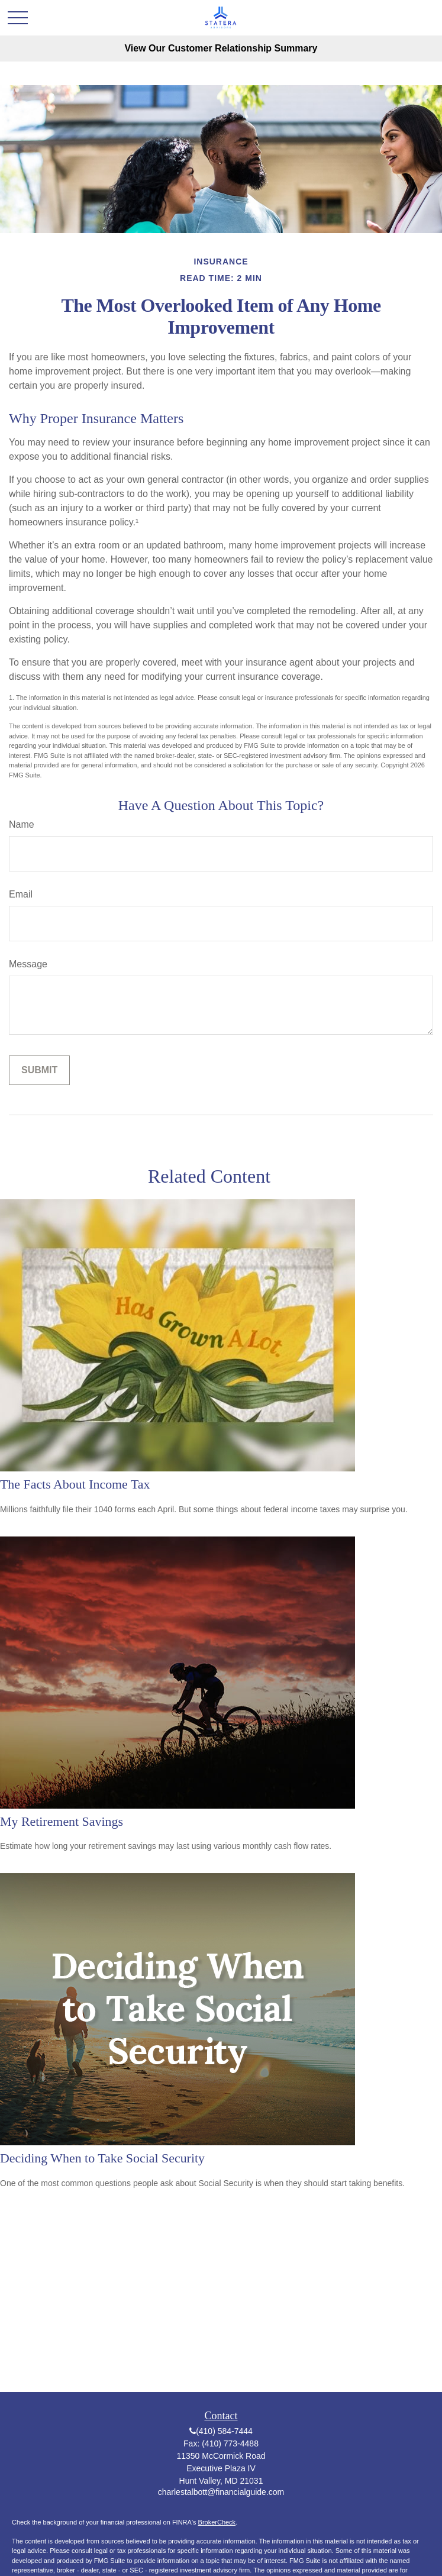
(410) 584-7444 (224, 2431)
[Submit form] (39, 1070)
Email (21, 894)
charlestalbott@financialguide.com (221, 2492)
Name (21, 824)
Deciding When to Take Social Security (102, 2158)
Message (28, 964)
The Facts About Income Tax (75, 1484)
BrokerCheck (217, 2522)
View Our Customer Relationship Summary (220, 48)
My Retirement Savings (61, 1821)
